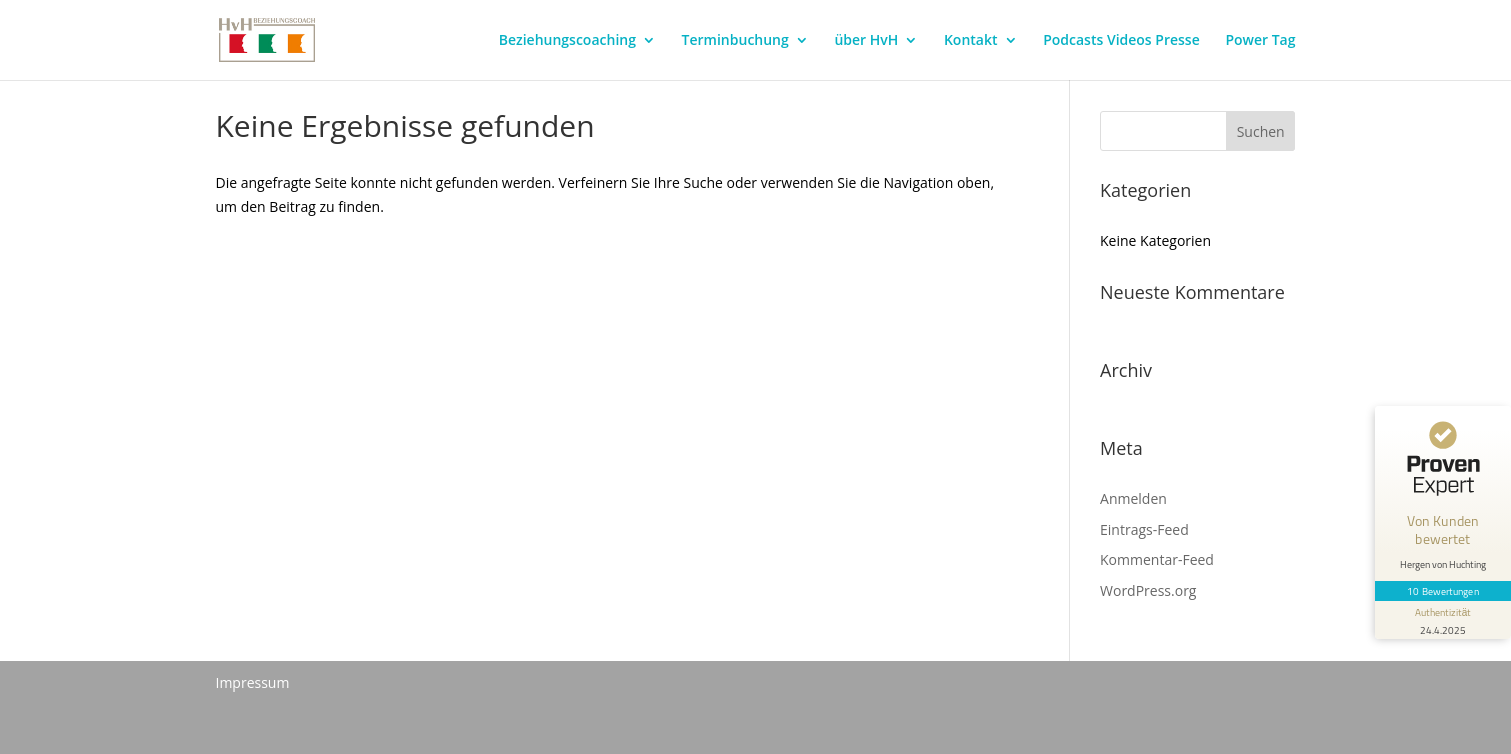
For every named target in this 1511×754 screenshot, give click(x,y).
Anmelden (1133, 498)
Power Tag (1260, 41)
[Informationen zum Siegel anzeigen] (1443, 620)
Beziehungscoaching (567, 41)
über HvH (866, 41)
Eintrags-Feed (1144, 529)
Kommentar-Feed (1157, 559)
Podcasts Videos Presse (1121, 41)
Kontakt (971, 41)
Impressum (253, 682)
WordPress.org (1148, 590)
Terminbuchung (735, 41)
